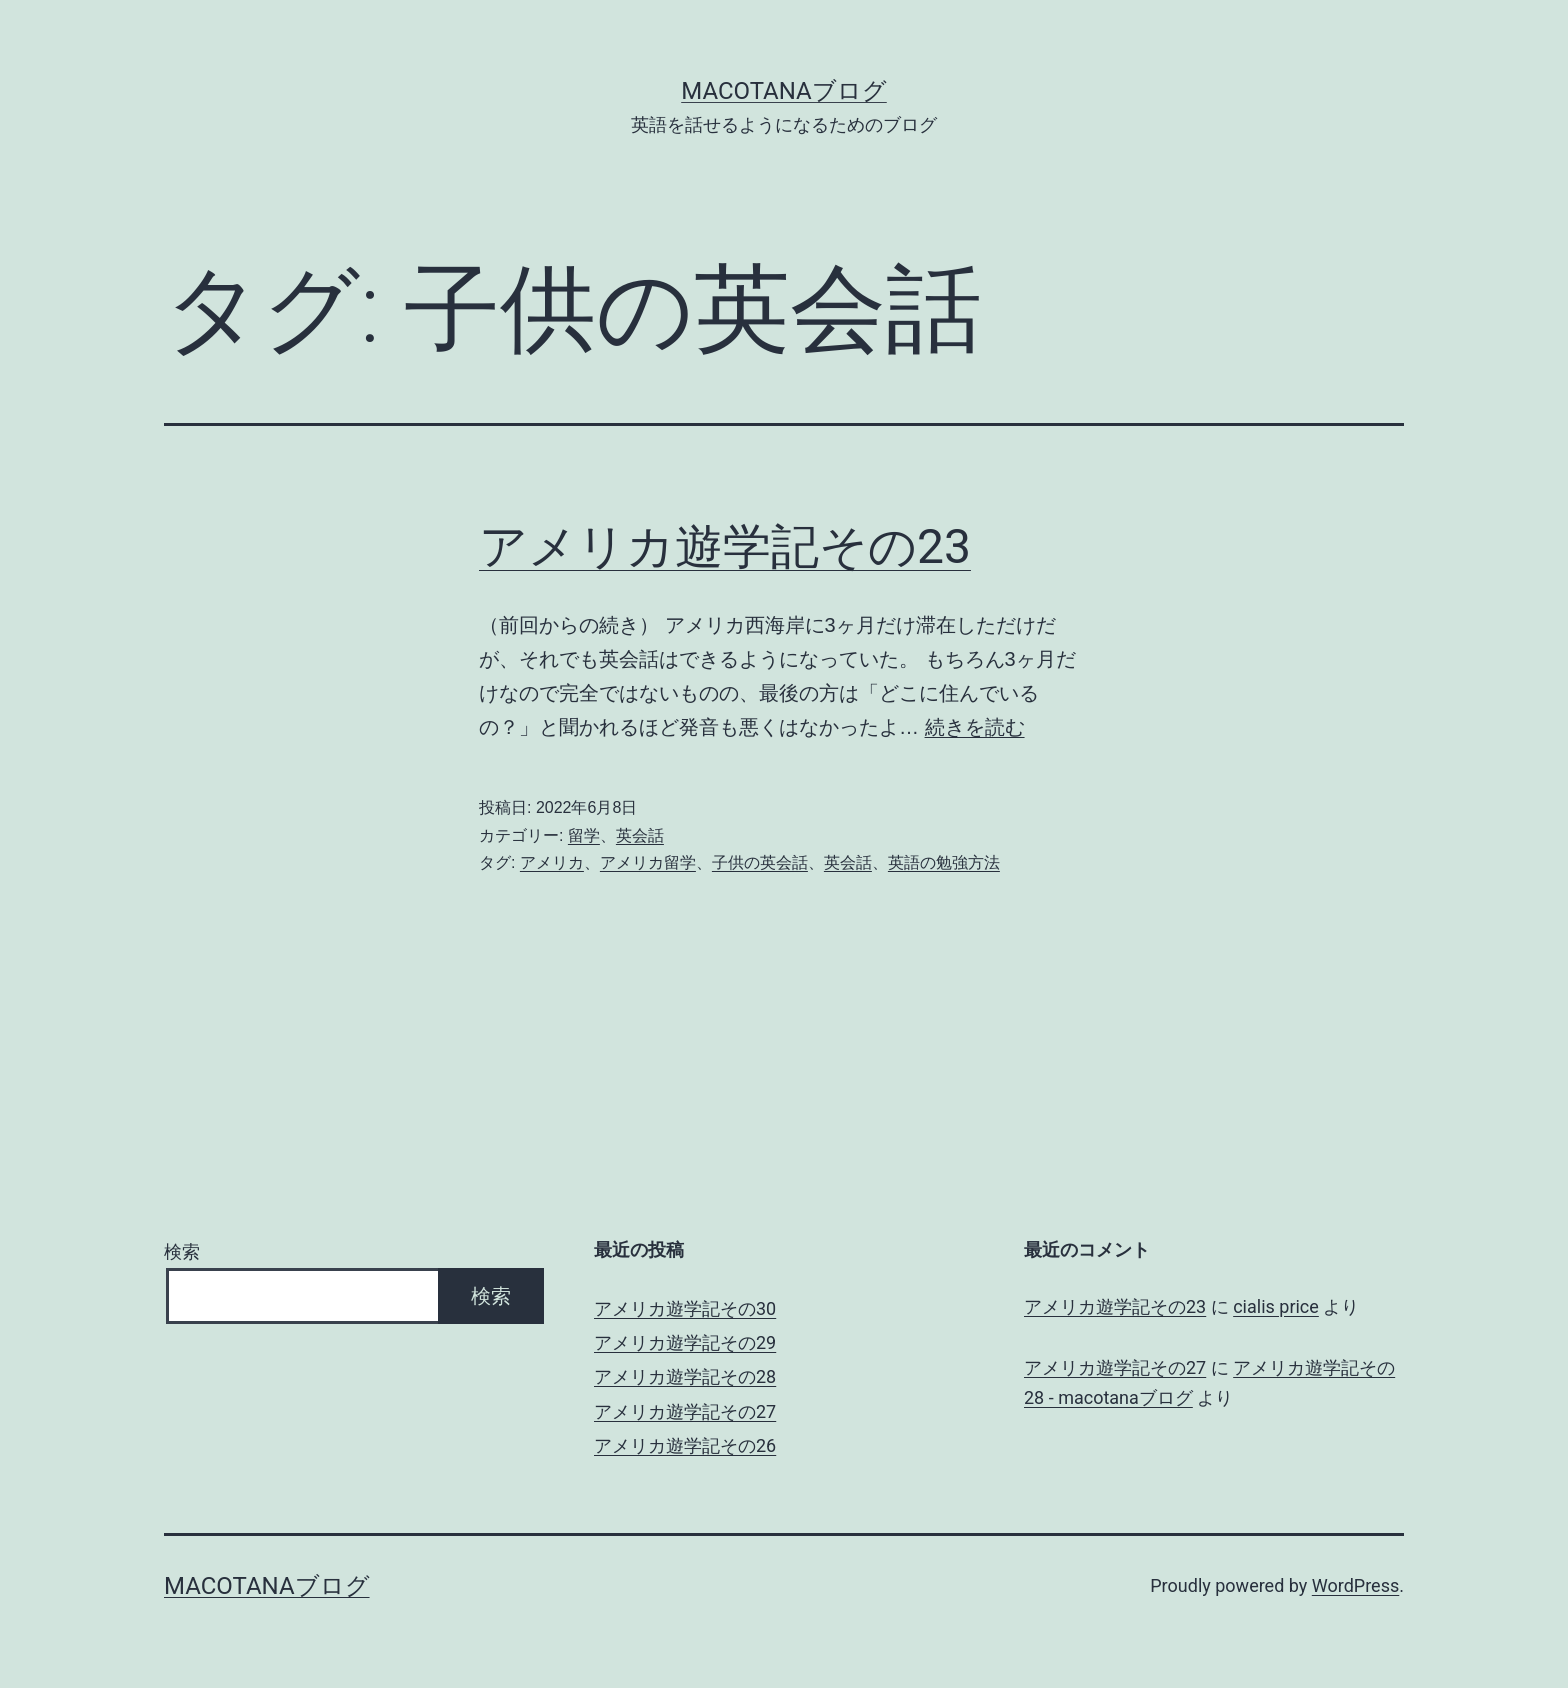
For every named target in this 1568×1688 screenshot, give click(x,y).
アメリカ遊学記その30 (685, 1308)
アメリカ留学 (648, 862)
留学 (584, 835)
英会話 (640, 835)
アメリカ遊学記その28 (685, 1376)
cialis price (1276, 1306)
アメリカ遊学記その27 (685, 1411)
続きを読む (975, 727)
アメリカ (552, 862)
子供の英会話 (760, 862)
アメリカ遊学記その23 (725, 546)
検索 (182, 1251)
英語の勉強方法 (944, 862)
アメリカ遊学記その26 (685, 1445)
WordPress (1355, 1585)
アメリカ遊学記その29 (685, 1342)
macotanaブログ (784, 91)
